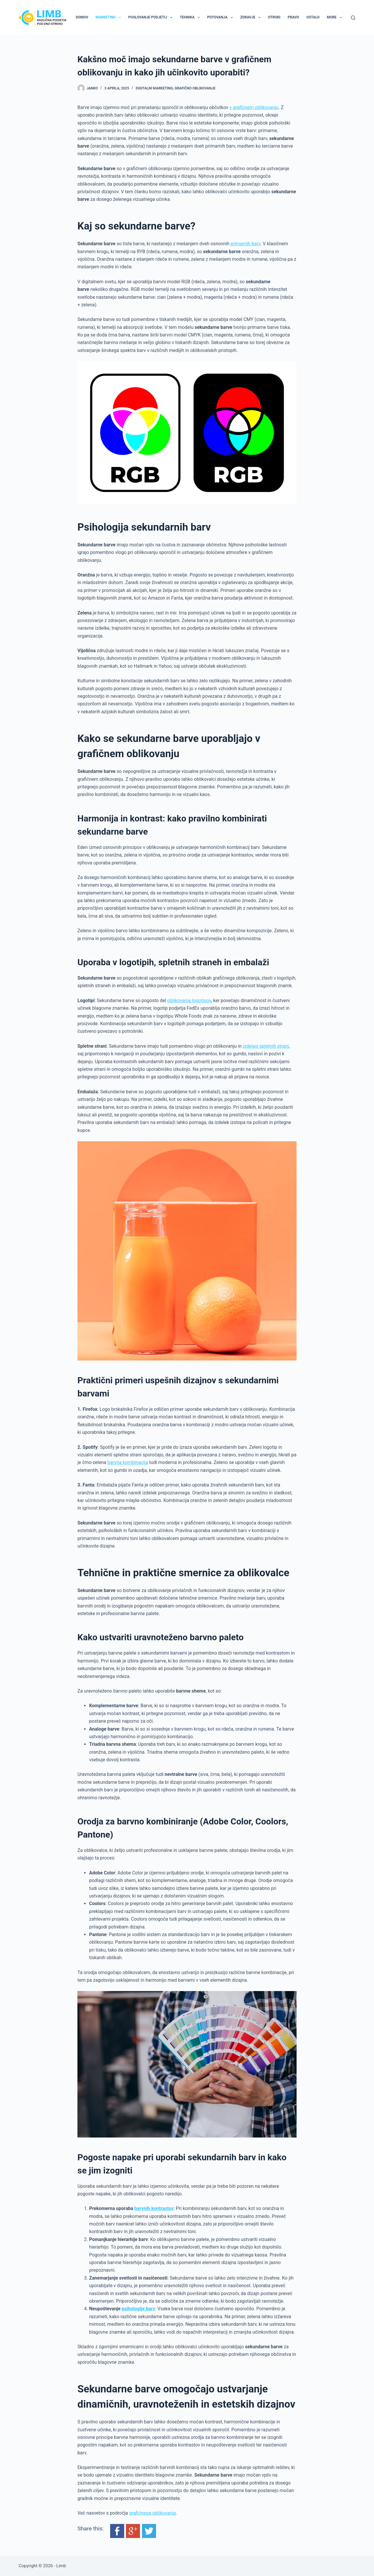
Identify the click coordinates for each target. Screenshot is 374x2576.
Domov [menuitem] (82, 17)
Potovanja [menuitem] (221, 17)
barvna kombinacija (128, 1462)
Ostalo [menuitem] (313, 17)
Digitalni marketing (154, 88)
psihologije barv (138, 2308)
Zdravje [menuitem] (251, 17)
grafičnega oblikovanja (152, 2513)
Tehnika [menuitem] (191, 17)
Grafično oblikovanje (194, 88)
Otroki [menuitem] (274, 17)
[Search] (353, 17)
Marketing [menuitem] (109, 17)
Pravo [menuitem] (293, 17)
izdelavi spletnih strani (266, 1046)
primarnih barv (245, 243)
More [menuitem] (335, 17)
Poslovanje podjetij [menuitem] (151, 17)
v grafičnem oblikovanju (253, 107)
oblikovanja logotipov (189, 1000)
